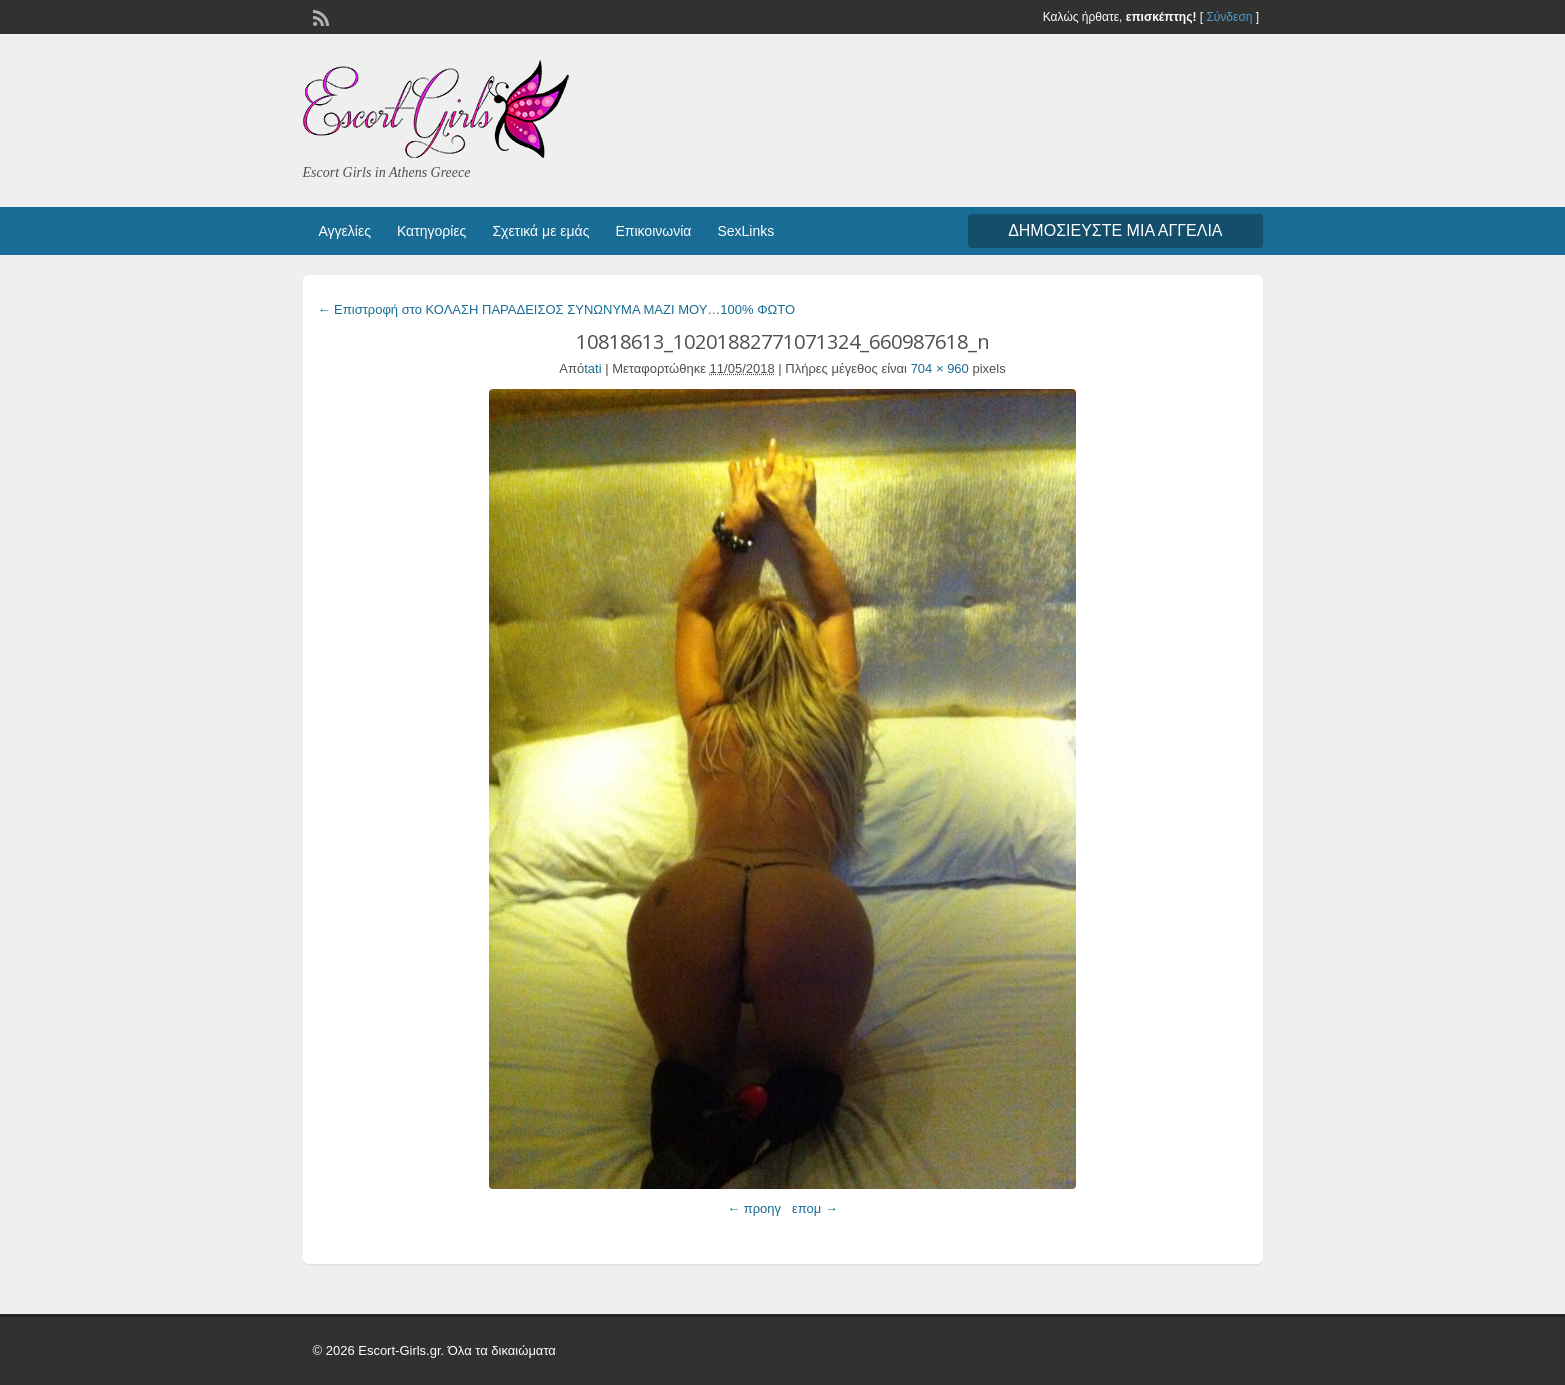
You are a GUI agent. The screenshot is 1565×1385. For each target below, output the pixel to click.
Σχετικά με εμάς (540, 231)
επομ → (815, 1208)
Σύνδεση (1229, 17)
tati (592, 368)
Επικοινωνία (653, 231)
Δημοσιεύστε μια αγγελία (1115, 230)
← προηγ (754, 1208)
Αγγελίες (345, 231)
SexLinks (745, 231)
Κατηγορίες (431, 231)
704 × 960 (940, 368)
